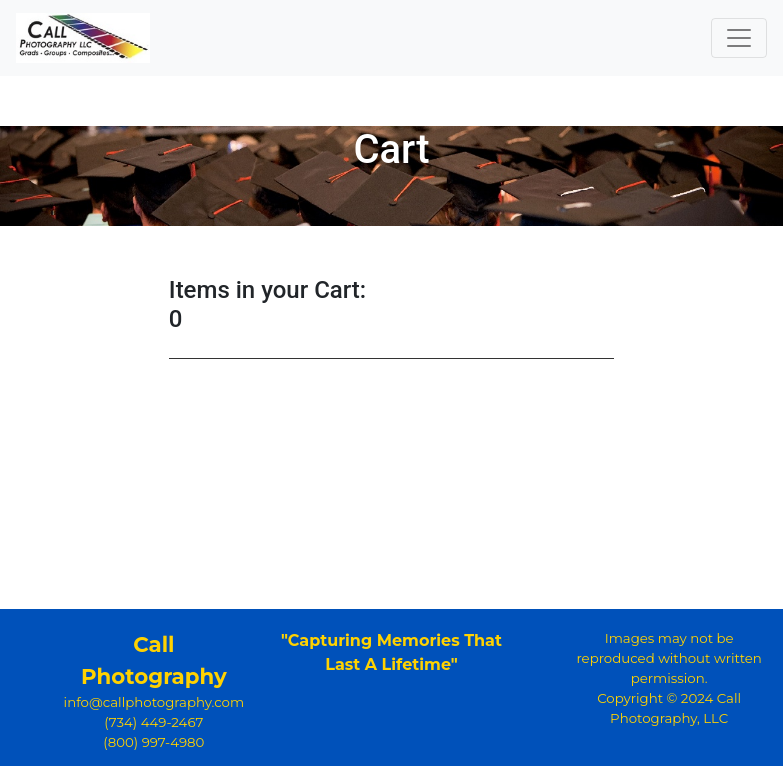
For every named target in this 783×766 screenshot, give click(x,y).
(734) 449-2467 (153, 722)
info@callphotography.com (154, 702)
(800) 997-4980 (153, 742)
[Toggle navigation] (739, 38)
